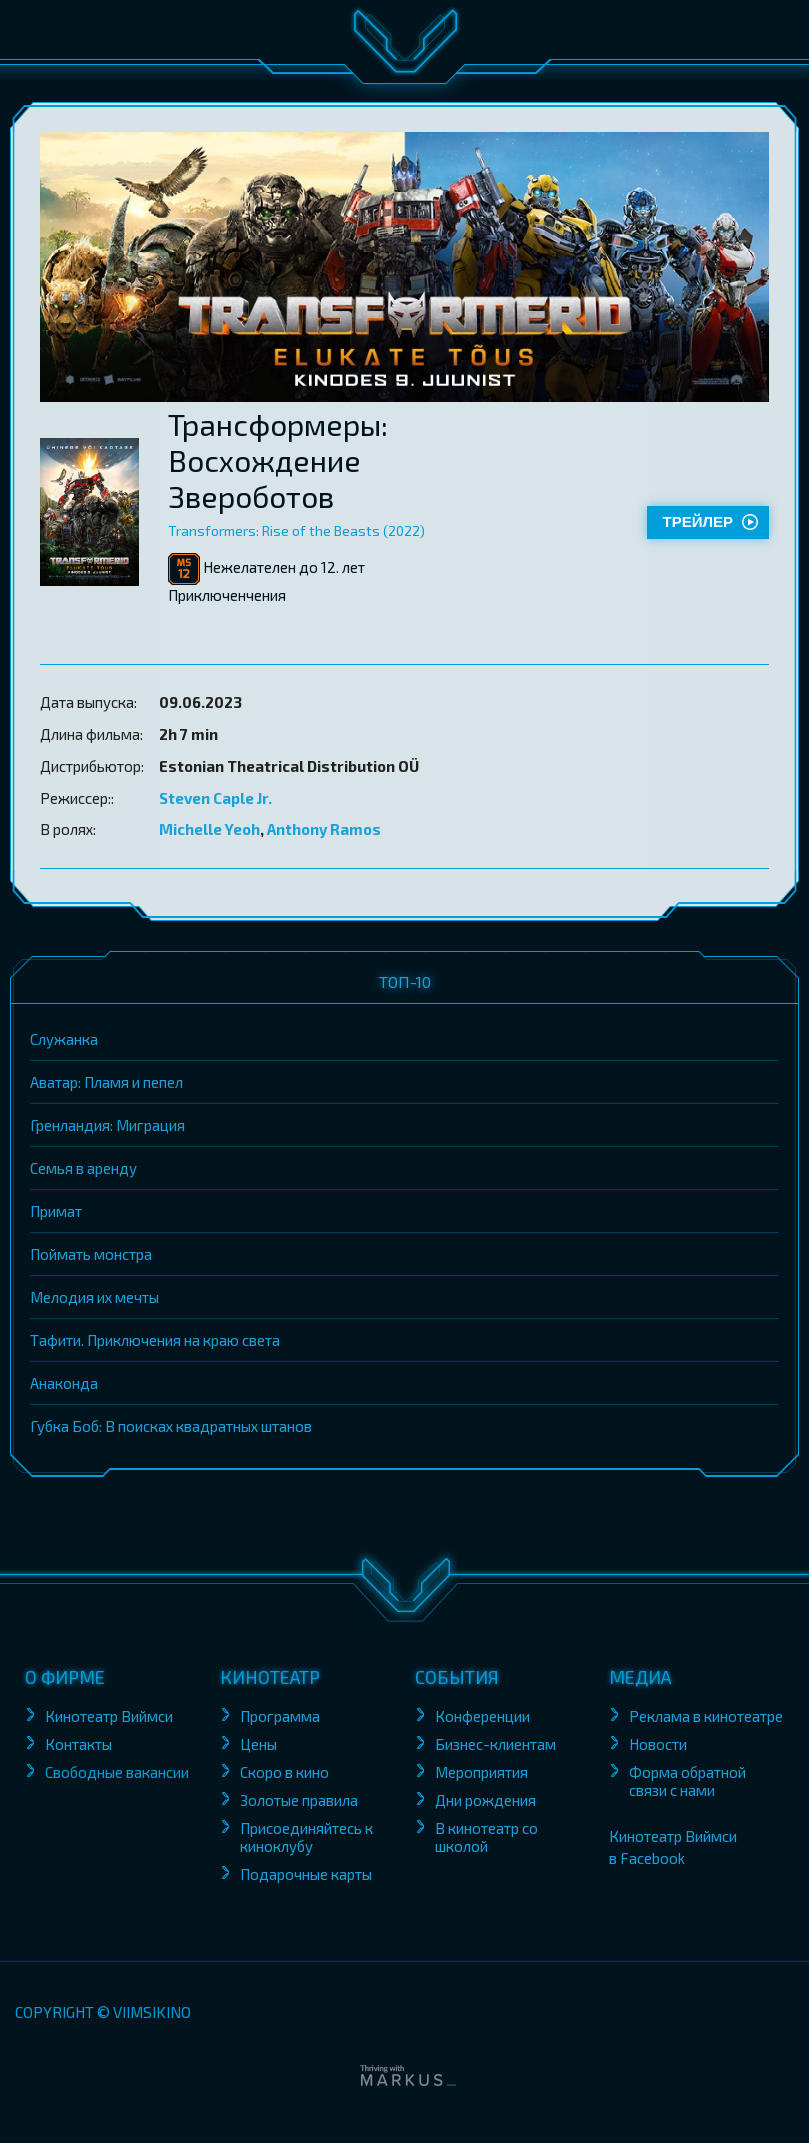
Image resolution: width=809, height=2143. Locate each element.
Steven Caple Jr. (215, 798)
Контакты (78, 1744)
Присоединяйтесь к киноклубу (306, 1837)
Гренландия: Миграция (107, 1125)
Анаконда (64, 1383)
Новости (658, 1744)
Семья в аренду (83, 1168)
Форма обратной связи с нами (687, 1781)
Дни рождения (485, 1800)
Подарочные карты (306, 1874)
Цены (258, 1744)
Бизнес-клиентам (497, 1744)
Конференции (482, 1716)
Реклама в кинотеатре (706, 1716)
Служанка (64, 1039)
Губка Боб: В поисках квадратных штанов (171, 1426)
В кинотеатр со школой (486, 1837)
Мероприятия (481, 1772)
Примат (56, 1211)
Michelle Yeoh (209, 829)
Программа (280, 1716)
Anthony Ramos (324, 829)
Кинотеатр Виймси (109, 1716)
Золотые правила (300, 1800)
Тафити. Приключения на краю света (155, 1340)
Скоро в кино (284, 1772)
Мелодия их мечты (94, 1297)
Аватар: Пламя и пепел (106, 1082)
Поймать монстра (91, 1254)
